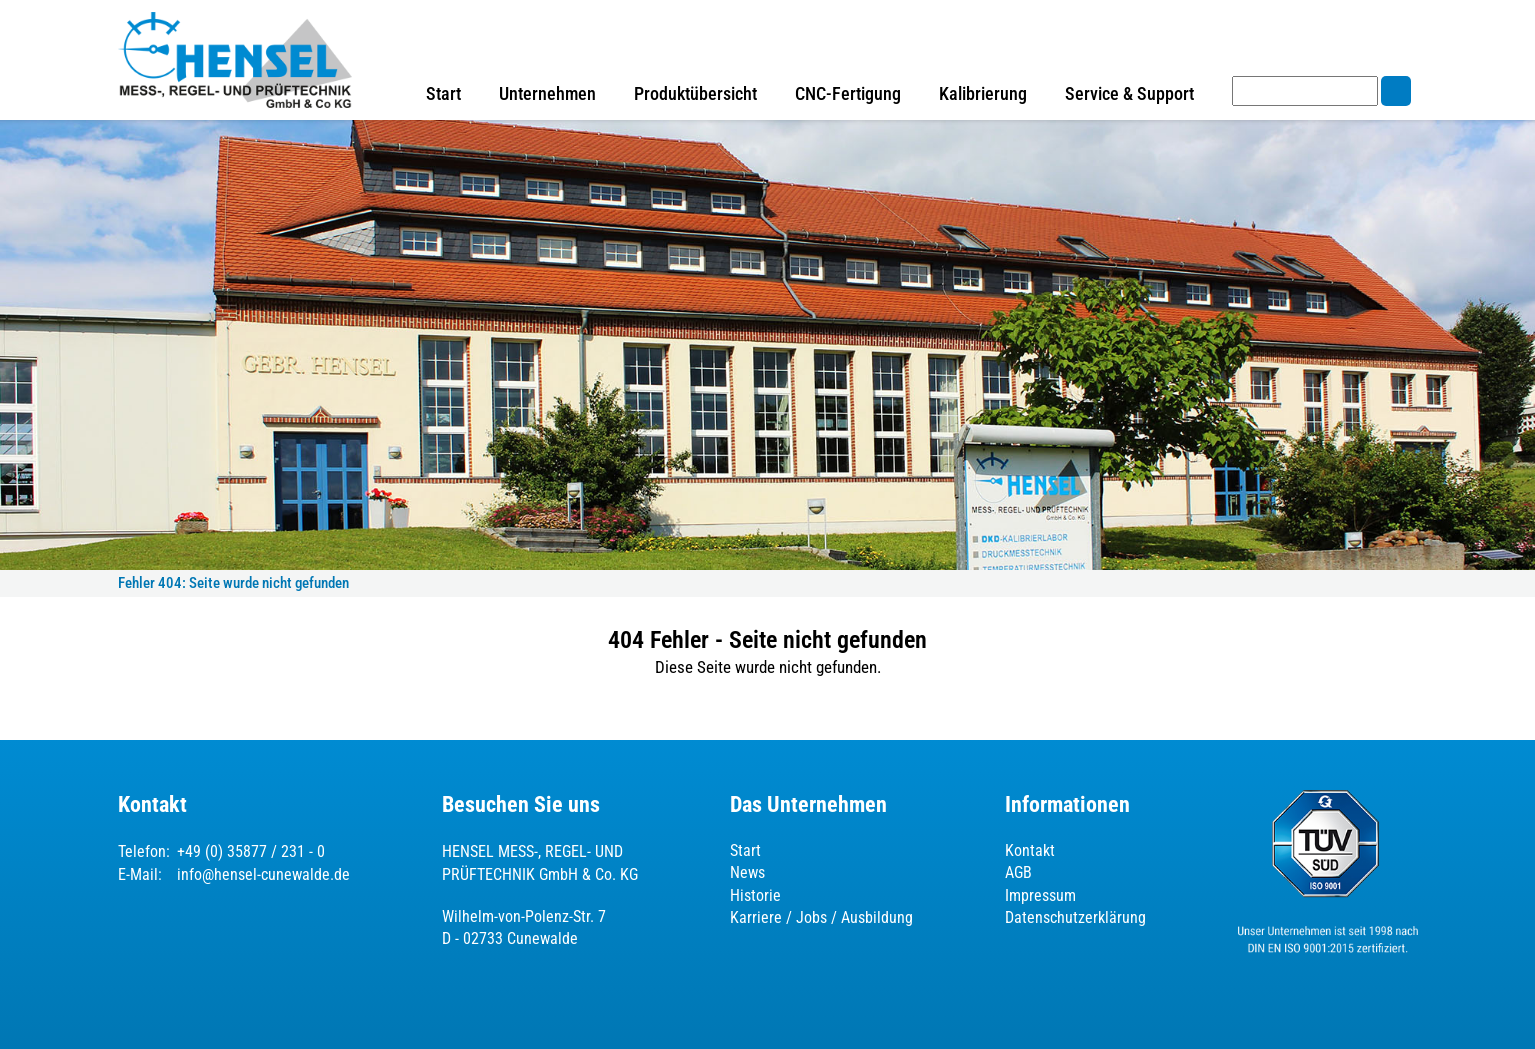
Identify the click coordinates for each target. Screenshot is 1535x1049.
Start (443, 93)
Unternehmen (547, 93)
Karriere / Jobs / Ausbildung (821, 917)
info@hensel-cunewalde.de (263, 874)
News (747, 872)
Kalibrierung (983, 93)
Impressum (1040, 895)
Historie (755, 895)
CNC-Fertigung (848, 93)
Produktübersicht (695, 93)
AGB (1018, 872)
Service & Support (1129, 93)
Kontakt (1030, 850)
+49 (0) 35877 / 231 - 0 (251, 851)
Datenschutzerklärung (1075, 917)
